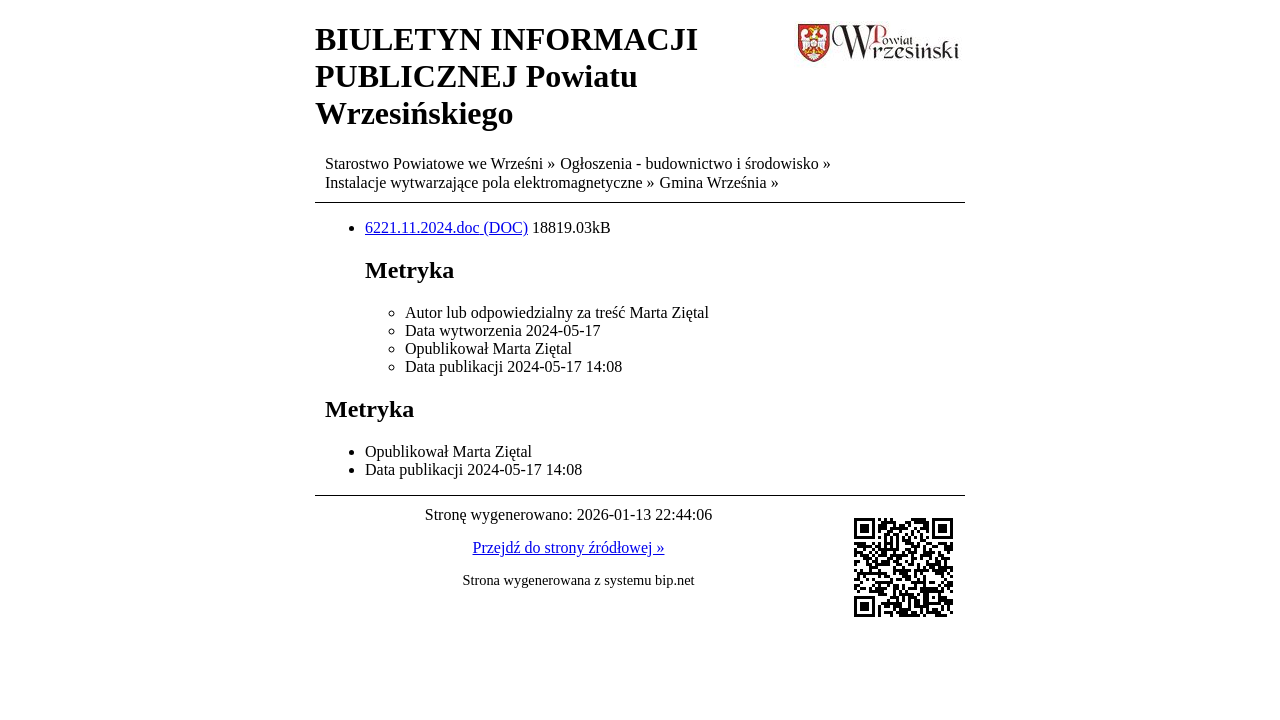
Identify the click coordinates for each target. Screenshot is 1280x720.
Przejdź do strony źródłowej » (569, 547)
